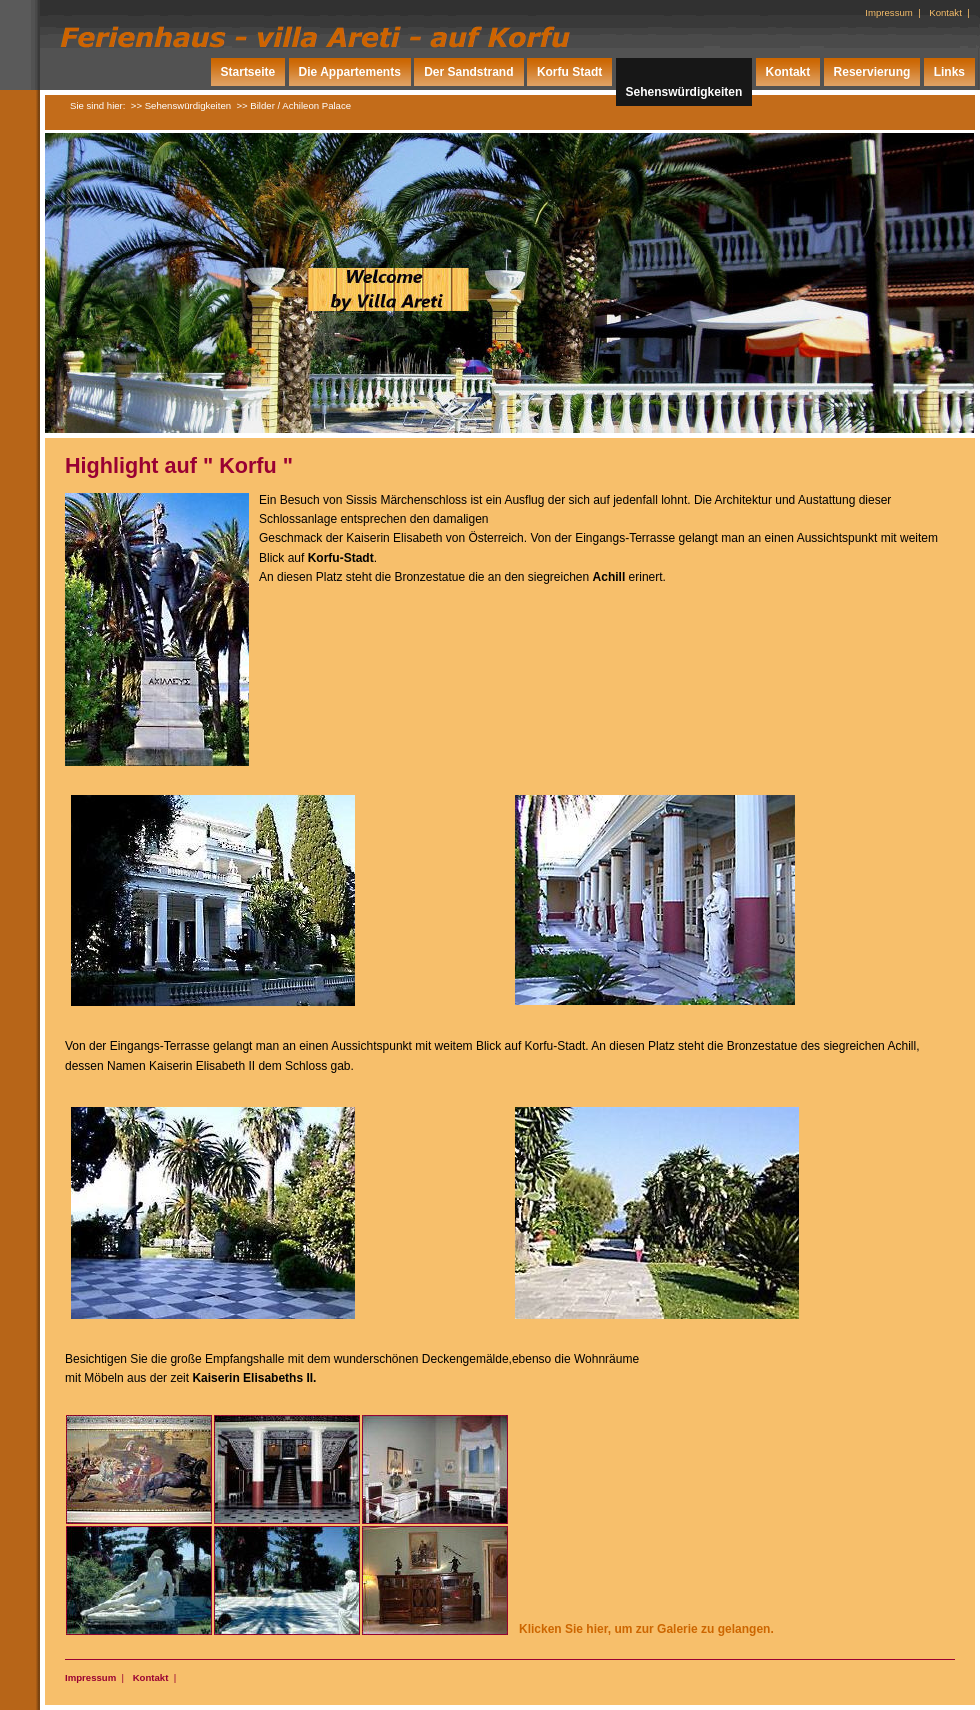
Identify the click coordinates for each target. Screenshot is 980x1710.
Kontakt (945, 12)
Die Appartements (350, 72)
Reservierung (872, 72)
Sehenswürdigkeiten (684, 92)
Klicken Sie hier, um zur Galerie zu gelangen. (646, 1629)
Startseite (248, 72)
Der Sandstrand (468, 72)
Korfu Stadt (569, 72)
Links (949, 72)
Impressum (888, 12)
